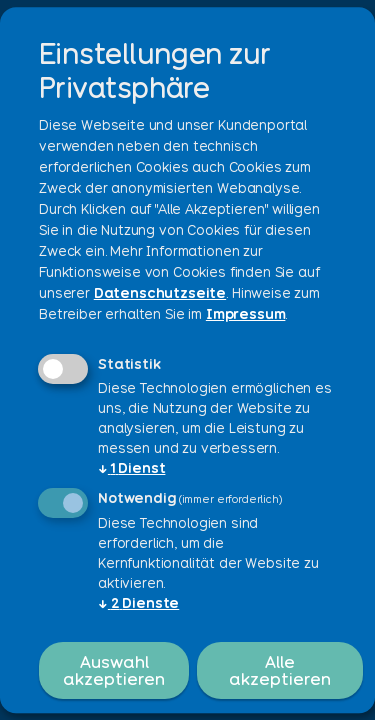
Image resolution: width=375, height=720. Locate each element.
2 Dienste (138, 603)
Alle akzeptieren (280, 670)
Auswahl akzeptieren (114, 670)
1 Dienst (131, 468)
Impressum (246, 314)
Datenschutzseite (160, 293)
